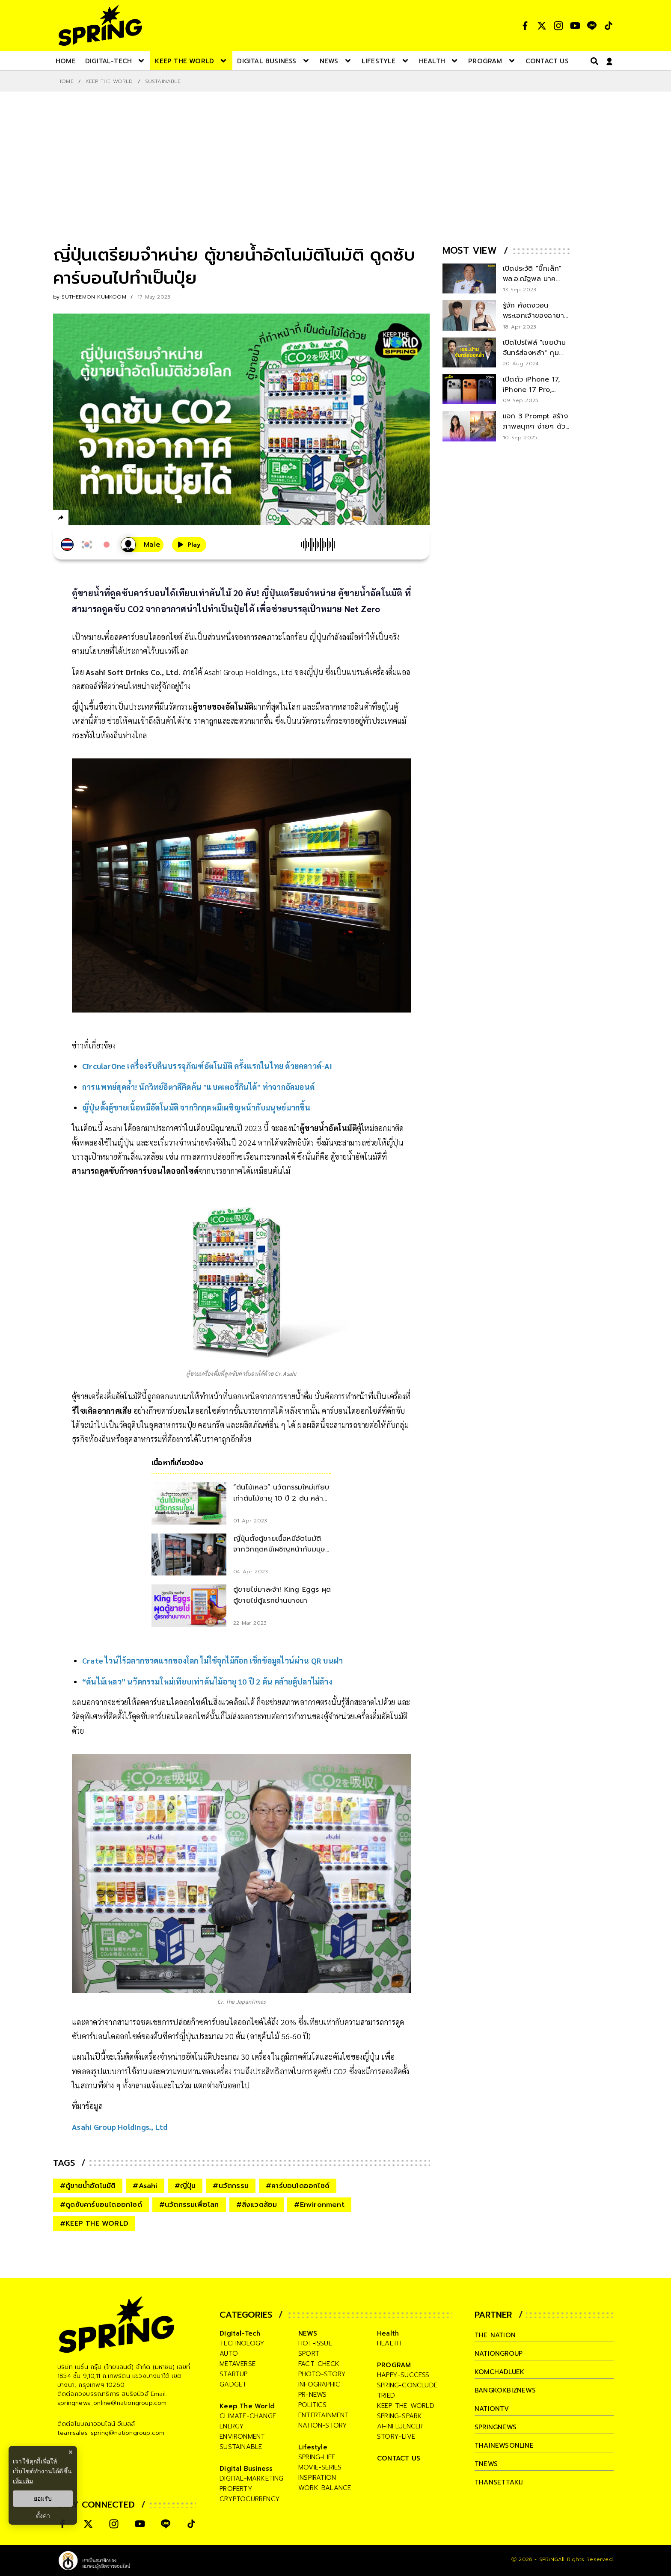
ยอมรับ (43, 2498)
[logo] (100, 25)
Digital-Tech (240, 2333)
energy (232, 2426)
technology (242, 2343)
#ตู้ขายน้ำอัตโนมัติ (88, 2186)
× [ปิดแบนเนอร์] (70, 2452)
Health (388, 2333)
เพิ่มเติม (23, 2481)
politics (312, 2405)
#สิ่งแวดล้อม (256, 2205)
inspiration (317, 2477)
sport (308, 2353)
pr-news (312, 2394)
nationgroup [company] (499, 2353)
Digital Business (246, 2468)
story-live (396, 2436)
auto (229, 2353)
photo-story (322, 2374)
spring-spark (399, 2416)
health (389, 2343)
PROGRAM (394, 2365)
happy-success (403, 2375)
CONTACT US (398, 2458)
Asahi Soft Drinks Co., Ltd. (133, 672)
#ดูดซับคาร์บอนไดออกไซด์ (101, 2205)
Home (65, 81)
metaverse (237, 2364)
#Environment (319, 2205)
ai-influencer (400, 2426)
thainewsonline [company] (504, 2445)
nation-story (322, 2425)
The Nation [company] (495, 2335)
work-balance (324, 2488)
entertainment (323, 2415)
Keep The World (109, 81)
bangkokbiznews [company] (505, 2390)
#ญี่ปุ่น (185, 2186)
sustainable (241, 2447)
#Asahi (145, 2186)
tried (386, 2395)
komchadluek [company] (499, 2372)
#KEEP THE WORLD (94, 2223)
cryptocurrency (250, 2499)
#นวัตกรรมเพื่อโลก (189, 2205)
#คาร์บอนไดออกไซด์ (298, 2186)
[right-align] (593, 61)
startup (233, 2374)
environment (242, 2436)
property (236, 2488)
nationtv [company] (492, 2408)
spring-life (316, 2457)
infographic (319, 2384)
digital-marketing (251, 2478)
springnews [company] (496, 2427)
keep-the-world (405, 2405)
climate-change (248, 2416)
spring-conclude (407, 2385)
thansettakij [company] (499, 2482)
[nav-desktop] (66, 61)
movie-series (319, 2467)
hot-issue (315, 2343)
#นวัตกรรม (231, 2186)
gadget (233, 2384)
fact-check (318, 2364)
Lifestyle (312, 2447)
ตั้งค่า (43, 2515)
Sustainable (163, 81)
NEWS (307, 2333)
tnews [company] (486, 2464)
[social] (525, 26)
